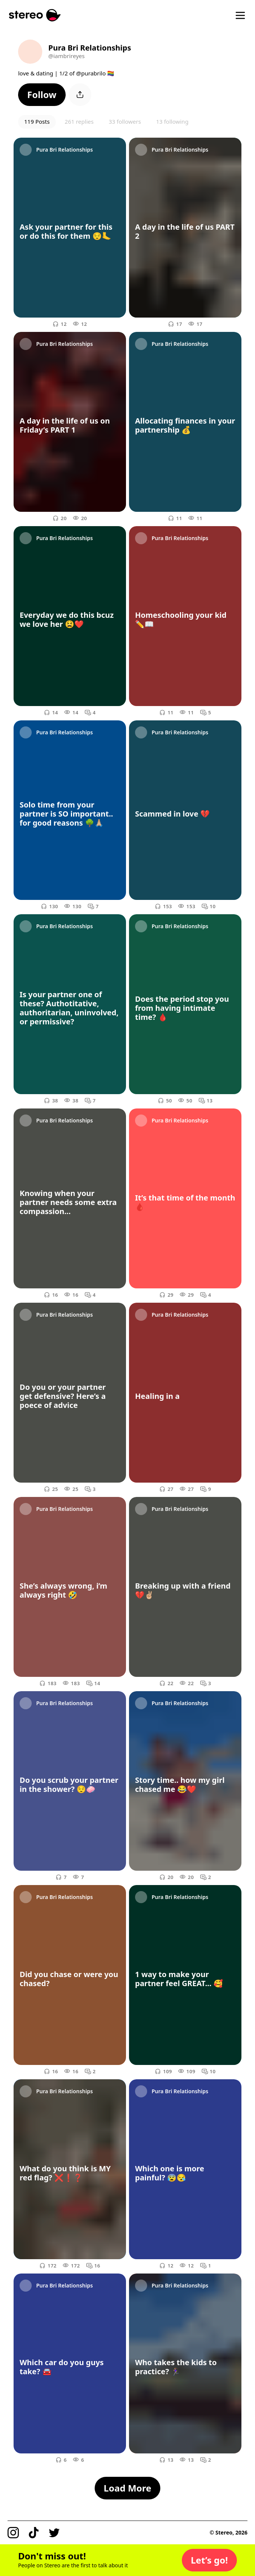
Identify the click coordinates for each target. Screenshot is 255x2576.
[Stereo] (35, 15)
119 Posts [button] (37, 121)
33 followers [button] (125, 121)
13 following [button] (172, 121)
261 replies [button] (79, 121)
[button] (42, 94)
